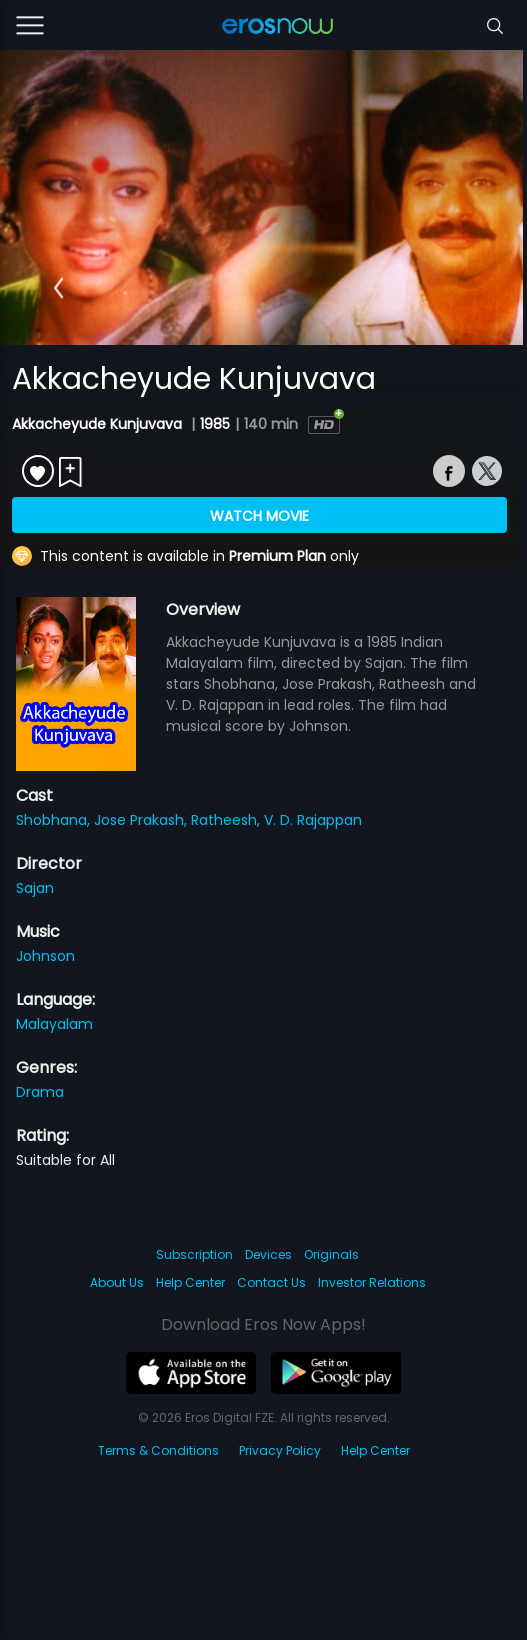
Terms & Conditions (158, 1450)
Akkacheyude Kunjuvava (99, 424)
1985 (215, 424)
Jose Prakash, (142, 820)
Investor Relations (372, 1282)
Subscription (194, 1254)
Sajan (35, 888)
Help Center (190, 1282)
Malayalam (54, 1024)
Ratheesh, (227, 820)
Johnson (45, 956)
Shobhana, (55, 820)
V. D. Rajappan (313, 820)
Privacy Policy (280, 1450)
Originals (331, 1254)
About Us (117, 1282)
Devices (268, 1254)
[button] (58, 288)
